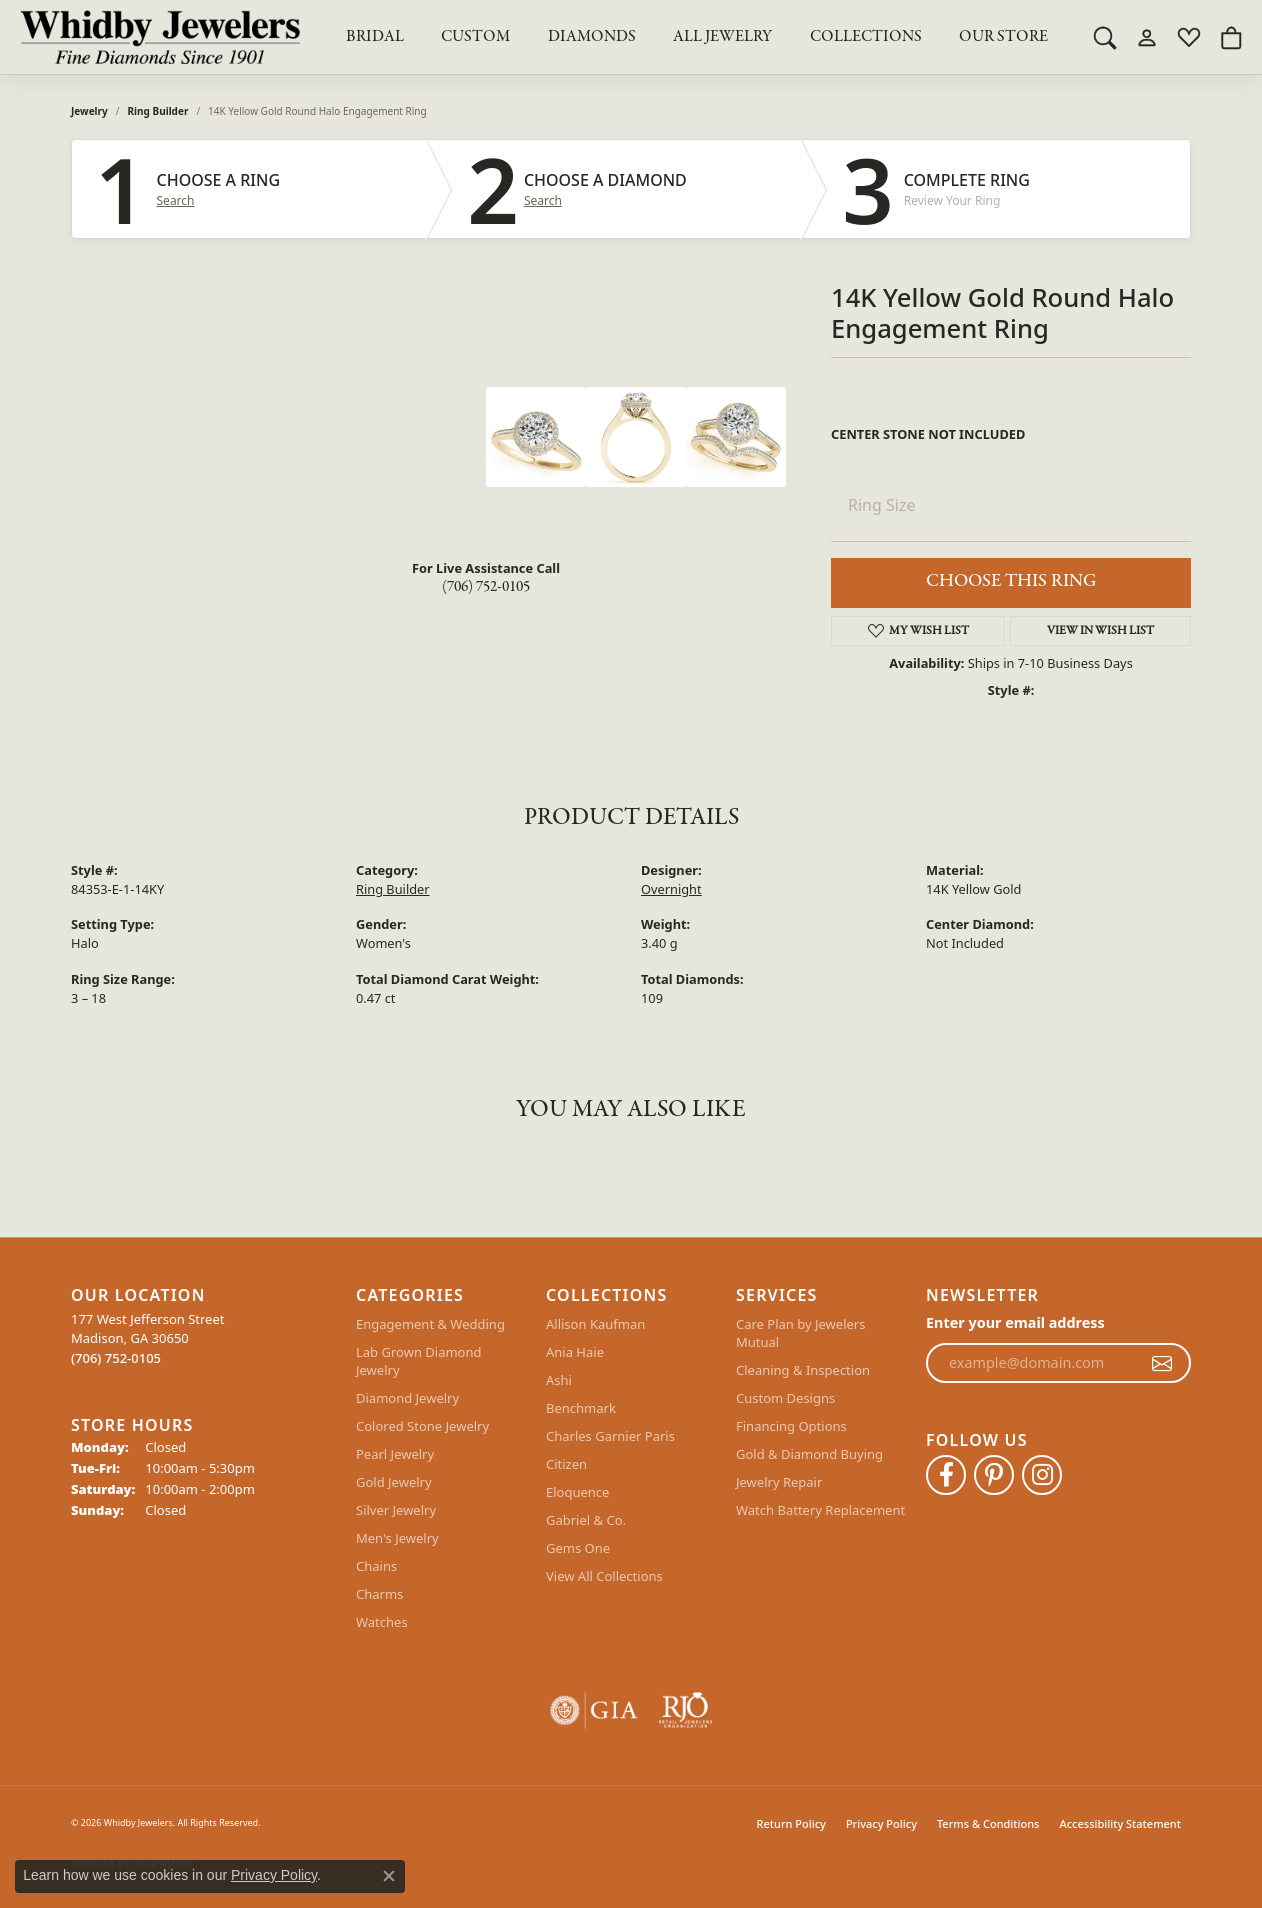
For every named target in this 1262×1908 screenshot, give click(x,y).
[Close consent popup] (389, 1876)
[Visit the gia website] (594, 1710)
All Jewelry (722, 37)
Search (176, 201)
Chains (376, 1566)
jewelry (89, 111)
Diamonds (592, 37)
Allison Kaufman (595, 1324)
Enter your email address (1015, 1322)
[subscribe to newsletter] (1162, 1363)
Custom (475, 37)
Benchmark (581, 1408)
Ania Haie (575, 1352)
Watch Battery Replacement (820, 1510)
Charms (379, 1594)
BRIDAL (375, 37)
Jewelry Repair (779, 1482)
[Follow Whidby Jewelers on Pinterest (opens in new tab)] (994, 1475)
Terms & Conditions (988, 1823)
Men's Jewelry (397, 1538)
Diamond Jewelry (407, 1398)
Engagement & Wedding (430, 1324)
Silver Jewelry (396, 1510)
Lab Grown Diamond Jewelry (418, 1361)
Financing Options (791, 1426)
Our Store (1003, 37)
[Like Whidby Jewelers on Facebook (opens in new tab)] (946, 1475)
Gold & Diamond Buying (809, 1454)
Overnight (671, 889)
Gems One (578, 1548)
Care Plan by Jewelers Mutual (800, 1333)
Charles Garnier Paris (610, 1436)
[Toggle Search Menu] (1105, 37)
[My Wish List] (1189, 37)
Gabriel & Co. (586, 1520)
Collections (866, 37)
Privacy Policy (881, 1823)
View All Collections (604, 1576)
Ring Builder (158, 111)
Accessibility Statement (1120, 1823)
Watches (382, 1622)
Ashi (559, 1380)
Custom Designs (785, 1398)
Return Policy (791, 1823)
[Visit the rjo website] (685, 1710)
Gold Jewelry (394, 1482)
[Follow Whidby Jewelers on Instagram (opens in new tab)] (1042, 1475)
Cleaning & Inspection (803, 1370)
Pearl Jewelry (395, 1454)
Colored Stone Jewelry (422, 1426)
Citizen (566, 1464)
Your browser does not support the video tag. (336, 462)
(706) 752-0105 (486, 587)
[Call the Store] (116, 1358)
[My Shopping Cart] (1231, 37)
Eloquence (577, 1492)
